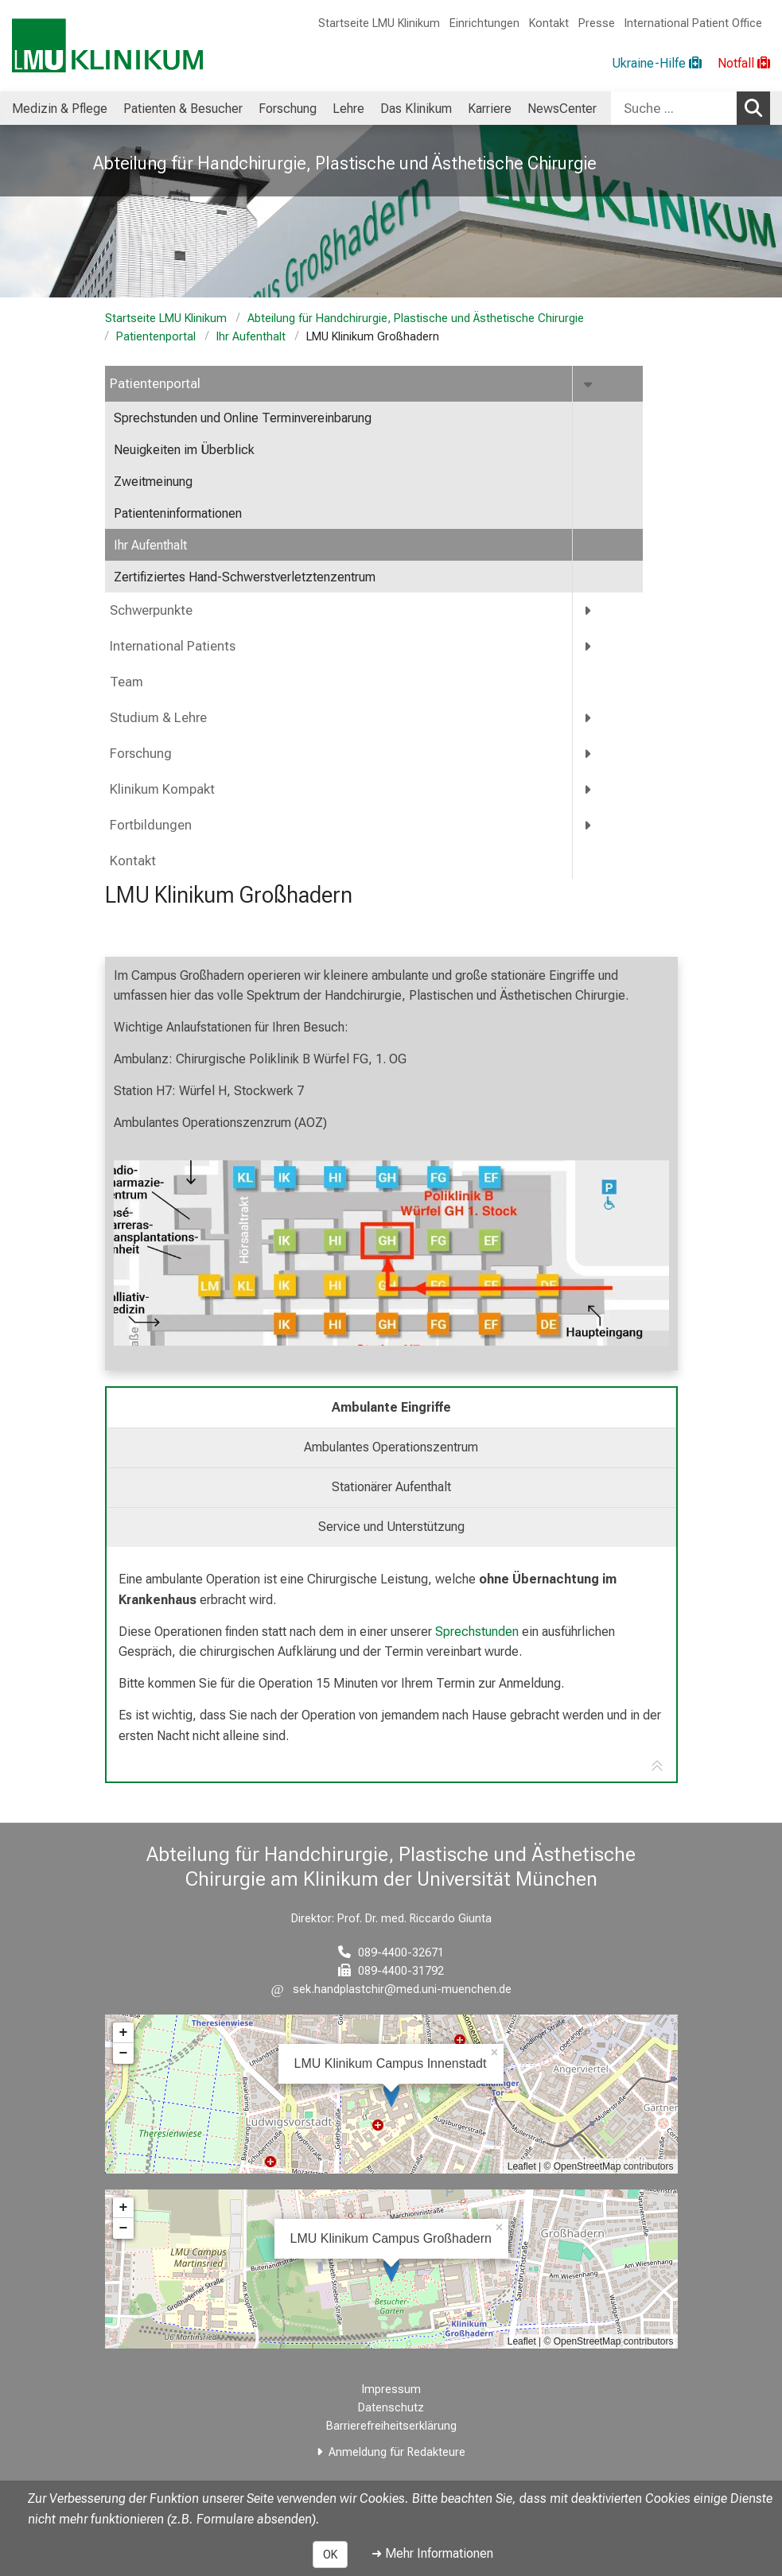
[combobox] (690, 108)
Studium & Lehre (158, 717)
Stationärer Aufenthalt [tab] (391, 1486)
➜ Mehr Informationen (432, 2553)
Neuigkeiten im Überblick (184, 449)
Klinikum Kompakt (162, 789)
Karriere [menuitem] (490, 108)
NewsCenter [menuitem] (562, 108)
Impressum (391, 2389)
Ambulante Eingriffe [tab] (391, 1407)
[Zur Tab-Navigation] (657, 1766)
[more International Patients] (588, 646)
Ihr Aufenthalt (251, 337)
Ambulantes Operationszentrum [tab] (391, 1447)
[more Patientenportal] (589, 384)
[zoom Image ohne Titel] (391, 1253)
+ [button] (123, 2032)
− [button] (123, 2053)
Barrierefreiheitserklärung (391, 2426)
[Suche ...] (674, 108)
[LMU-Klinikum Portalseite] (107, 46)
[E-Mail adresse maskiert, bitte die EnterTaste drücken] (391, 1989)
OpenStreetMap (587, 2166)
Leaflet (522, 2166)
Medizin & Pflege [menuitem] (59, 108)
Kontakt (549, 23)
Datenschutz (391, 2408)
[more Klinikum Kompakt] (588, 789)
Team (126, 682)
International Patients (172, 646)
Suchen (757, 107)
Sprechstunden (477, 1631)
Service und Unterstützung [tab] (391, 1526)
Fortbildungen (151, 825)
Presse (596, 23)
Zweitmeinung (153, 481)
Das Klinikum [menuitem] (416, 108)
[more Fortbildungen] (588, 825)
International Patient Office (693, 23)
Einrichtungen (484, 23)
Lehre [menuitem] (348, 108)
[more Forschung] (588, 753)
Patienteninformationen (178, 513)
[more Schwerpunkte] (588, 610)
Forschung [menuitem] (288, 108)
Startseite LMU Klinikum (379, 23)
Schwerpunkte (151, 610)
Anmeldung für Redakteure (397, 2452)
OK (330, 2554)
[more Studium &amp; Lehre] (588, 718)
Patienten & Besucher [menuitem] (183, 108)
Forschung (141, 753)
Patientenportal (156, 337)
